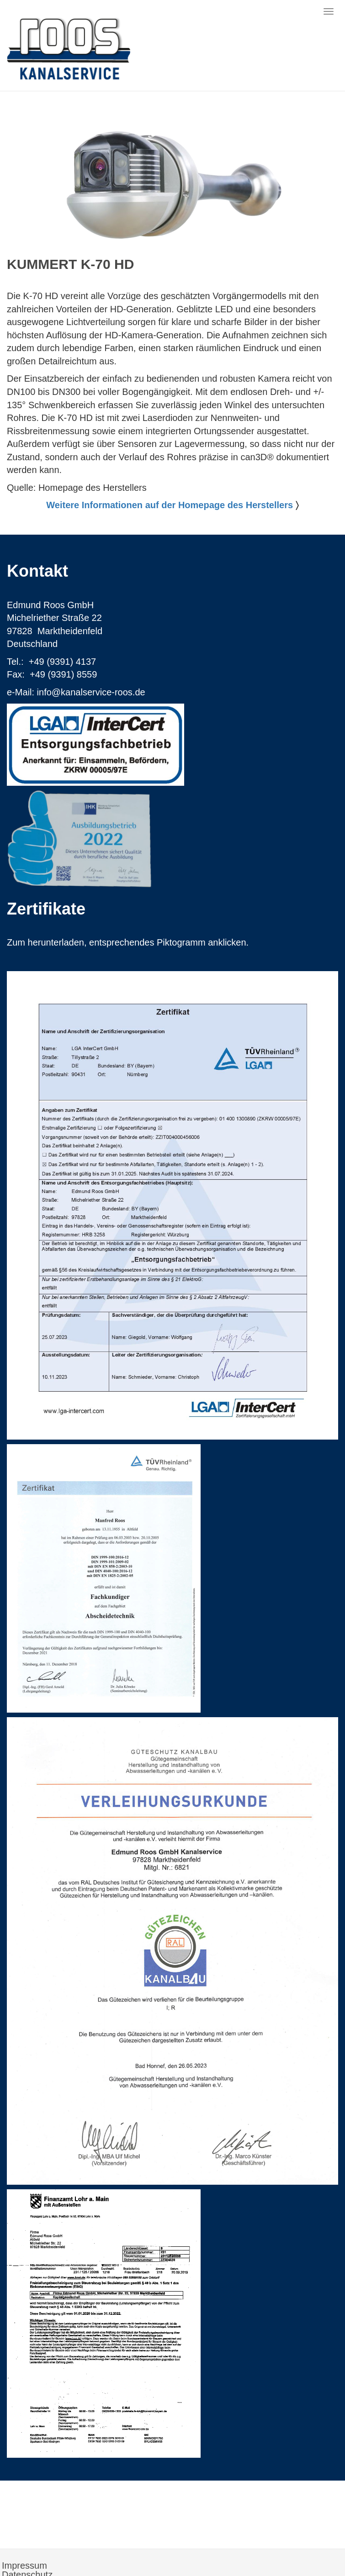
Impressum (24, 2565)
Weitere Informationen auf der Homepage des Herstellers (169, 505)
